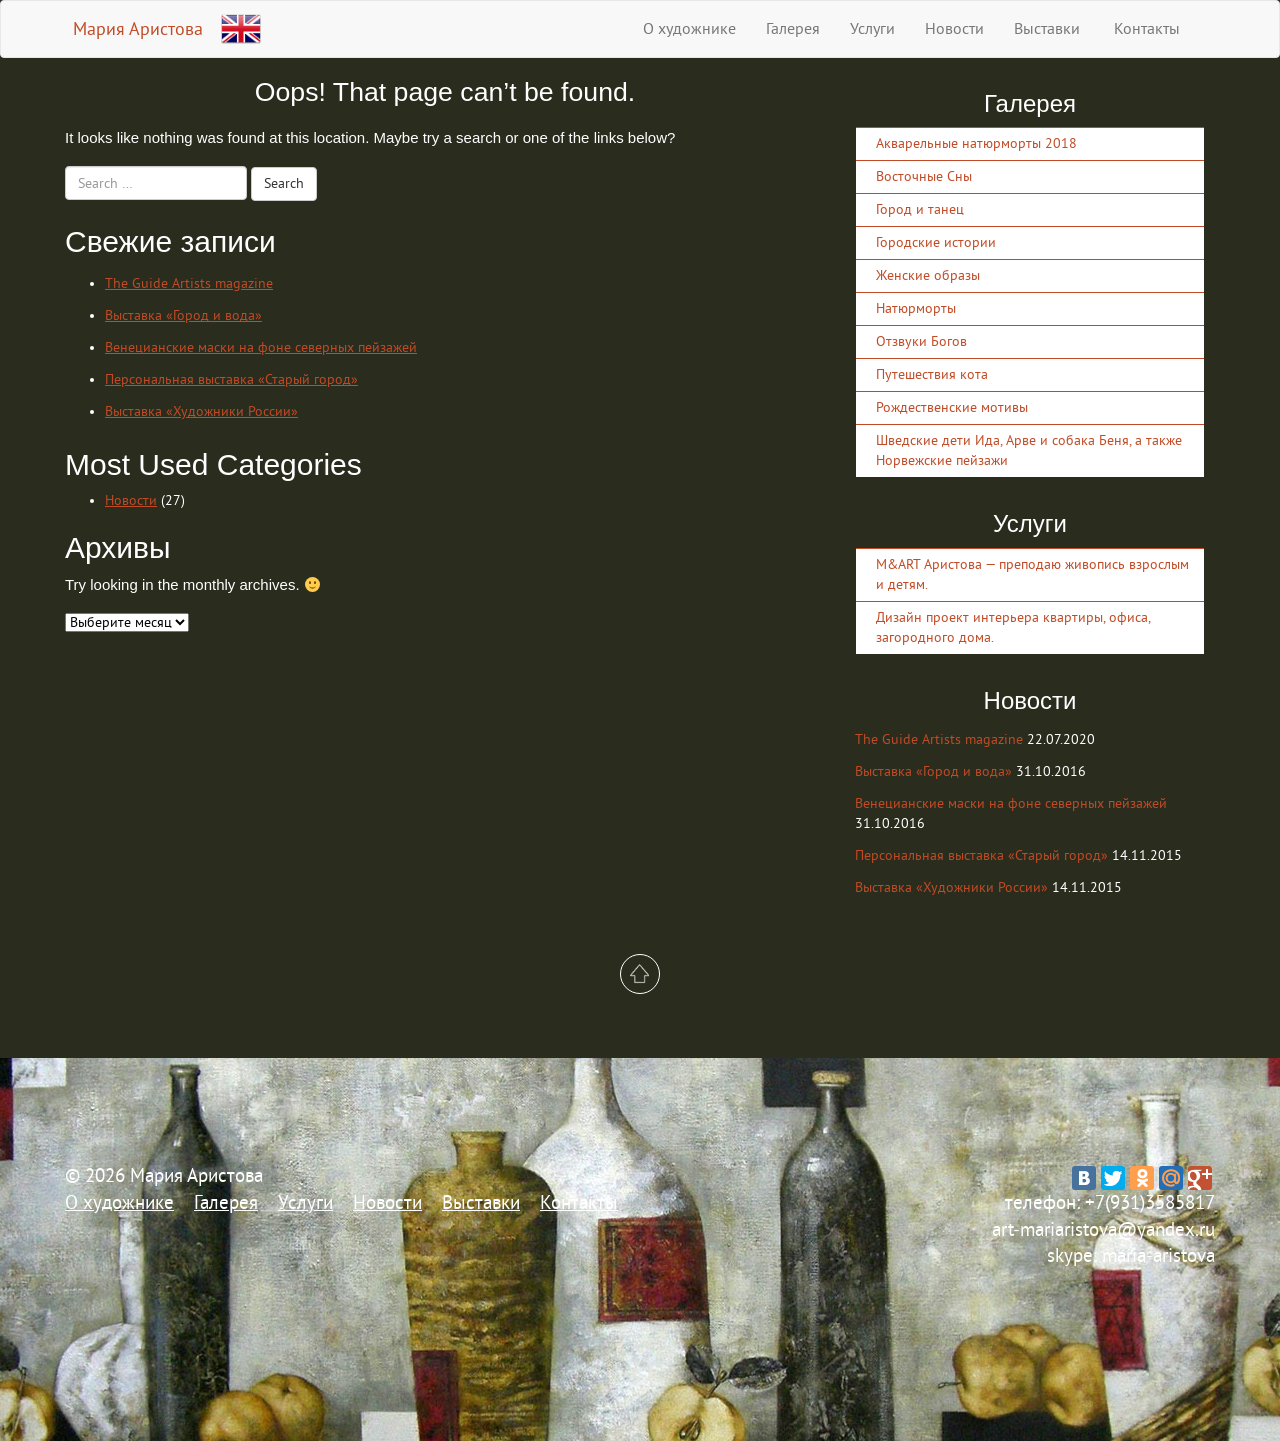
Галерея (793, 29)
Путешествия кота (932, 374)
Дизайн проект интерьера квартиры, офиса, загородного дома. (1013, 627)
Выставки (1047, 29)
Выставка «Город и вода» (183, 315)
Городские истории (936, 242)
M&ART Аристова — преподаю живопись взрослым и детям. (1032, 574)
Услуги (872, 29)
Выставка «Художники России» (201, 411)
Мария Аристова (138, 29)
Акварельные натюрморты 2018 (976, 143)
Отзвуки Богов (921, 341)
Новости (954, 29)
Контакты (1145, 29)
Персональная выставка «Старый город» (231, 379)
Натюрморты (916, 308)
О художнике (689, 29)
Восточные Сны (924, 176)
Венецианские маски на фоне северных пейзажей (261, 347)
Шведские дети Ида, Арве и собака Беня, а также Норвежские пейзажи (1029, 450)
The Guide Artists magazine (189, 283)
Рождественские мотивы (952, 407)
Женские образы (928, 275)
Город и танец (920, 209)
